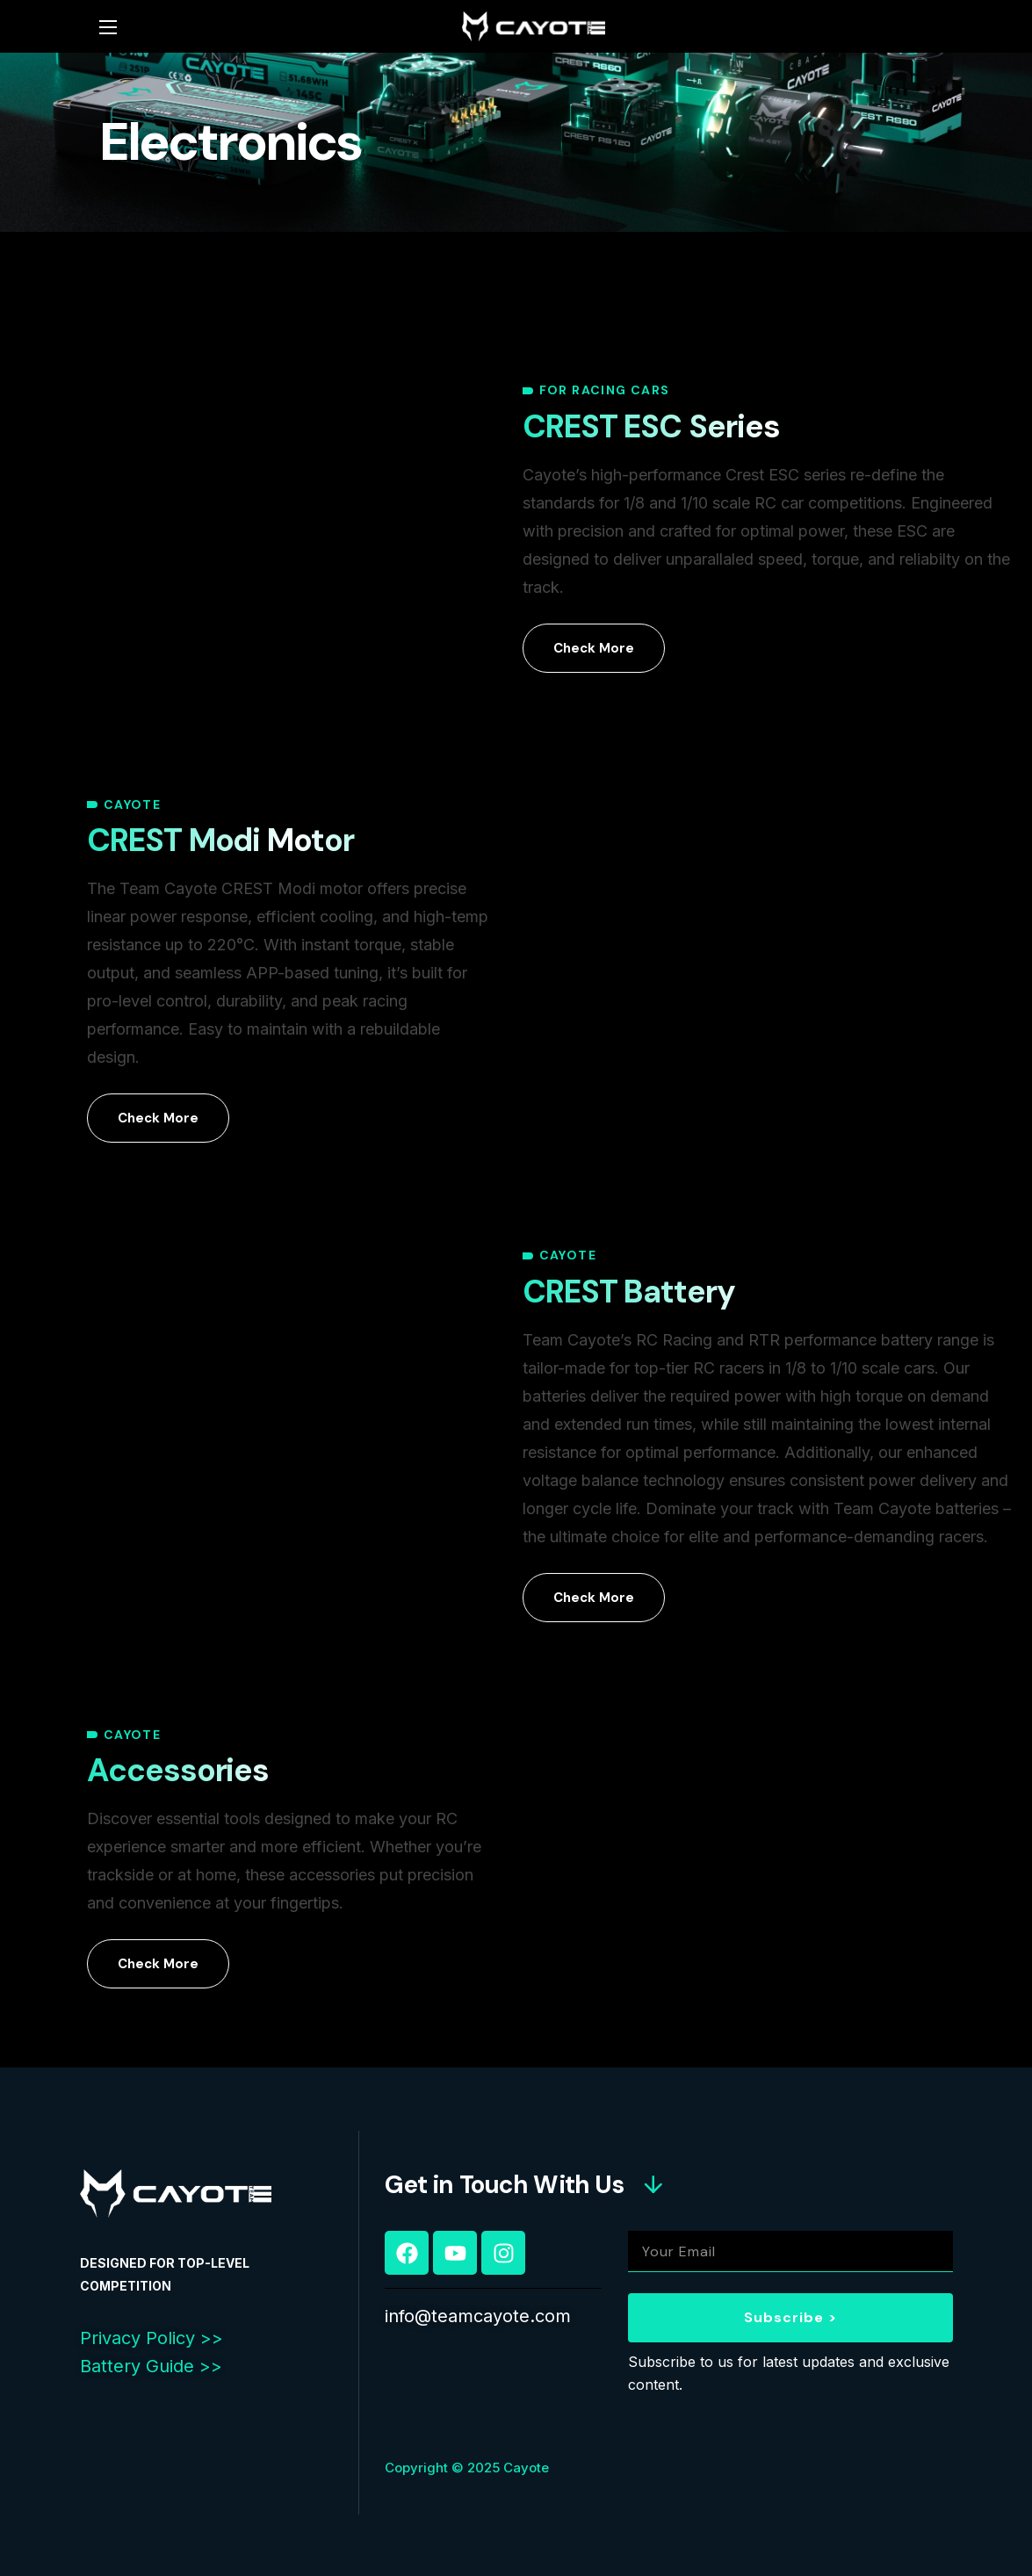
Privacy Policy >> (151, 2338)
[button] (594, 648)
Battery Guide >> (151, 2366)
